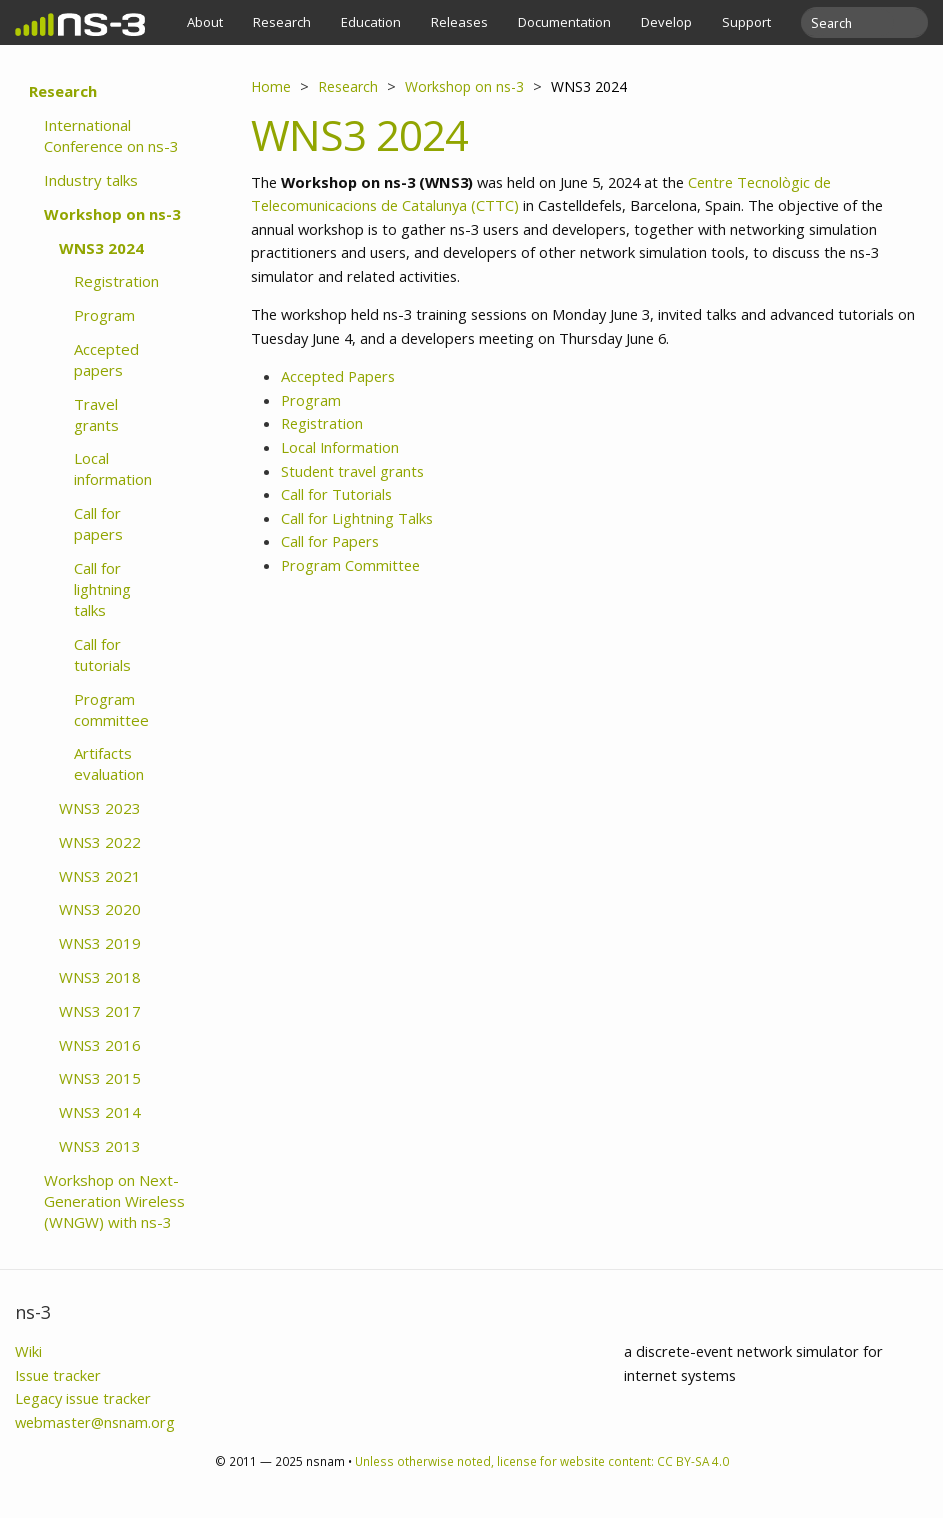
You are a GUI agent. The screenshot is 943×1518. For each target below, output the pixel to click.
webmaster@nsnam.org (95, 1422)
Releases (459, 22)
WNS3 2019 (100, 943)
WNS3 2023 (100, 808)
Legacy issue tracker (83, 1398)
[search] (852, 22)
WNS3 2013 (100, 1146)
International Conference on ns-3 (111, 135)
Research (282, 22)
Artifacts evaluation (109, 763)
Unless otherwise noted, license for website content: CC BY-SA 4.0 (542, 1461)
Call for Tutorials (336, 494)
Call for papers (98, 523)
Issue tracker (58, 1375)
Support (746, 22)
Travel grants (96, 414)
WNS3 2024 (101, 248)
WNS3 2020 (100, 909)
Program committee (111, 709)
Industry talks (91, 180)
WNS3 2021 (100, 876)
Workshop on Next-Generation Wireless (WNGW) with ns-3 (114, 1201)
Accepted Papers (338, 376)
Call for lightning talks (102, 589)
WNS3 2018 (100, 977)
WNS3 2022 (100, 842)
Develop (666, 22)
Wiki (28, 1351)
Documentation (564, 22)
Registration (116, 281)
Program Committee (350, 565)
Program (104, 315)
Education (371, 22)
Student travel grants (352, 471)
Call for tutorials (102, 654)
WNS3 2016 (100, 1045)
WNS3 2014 (100, 1112)
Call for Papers (330, 541)
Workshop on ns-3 (112, 214)
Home (271, 86)
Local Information (340, 447)
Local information (113, 468)
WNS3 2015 (100, 1078)
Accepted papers (106, 359)
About (205, 22)
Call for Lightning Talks (357, 518)
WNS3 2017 (100, 1011)
